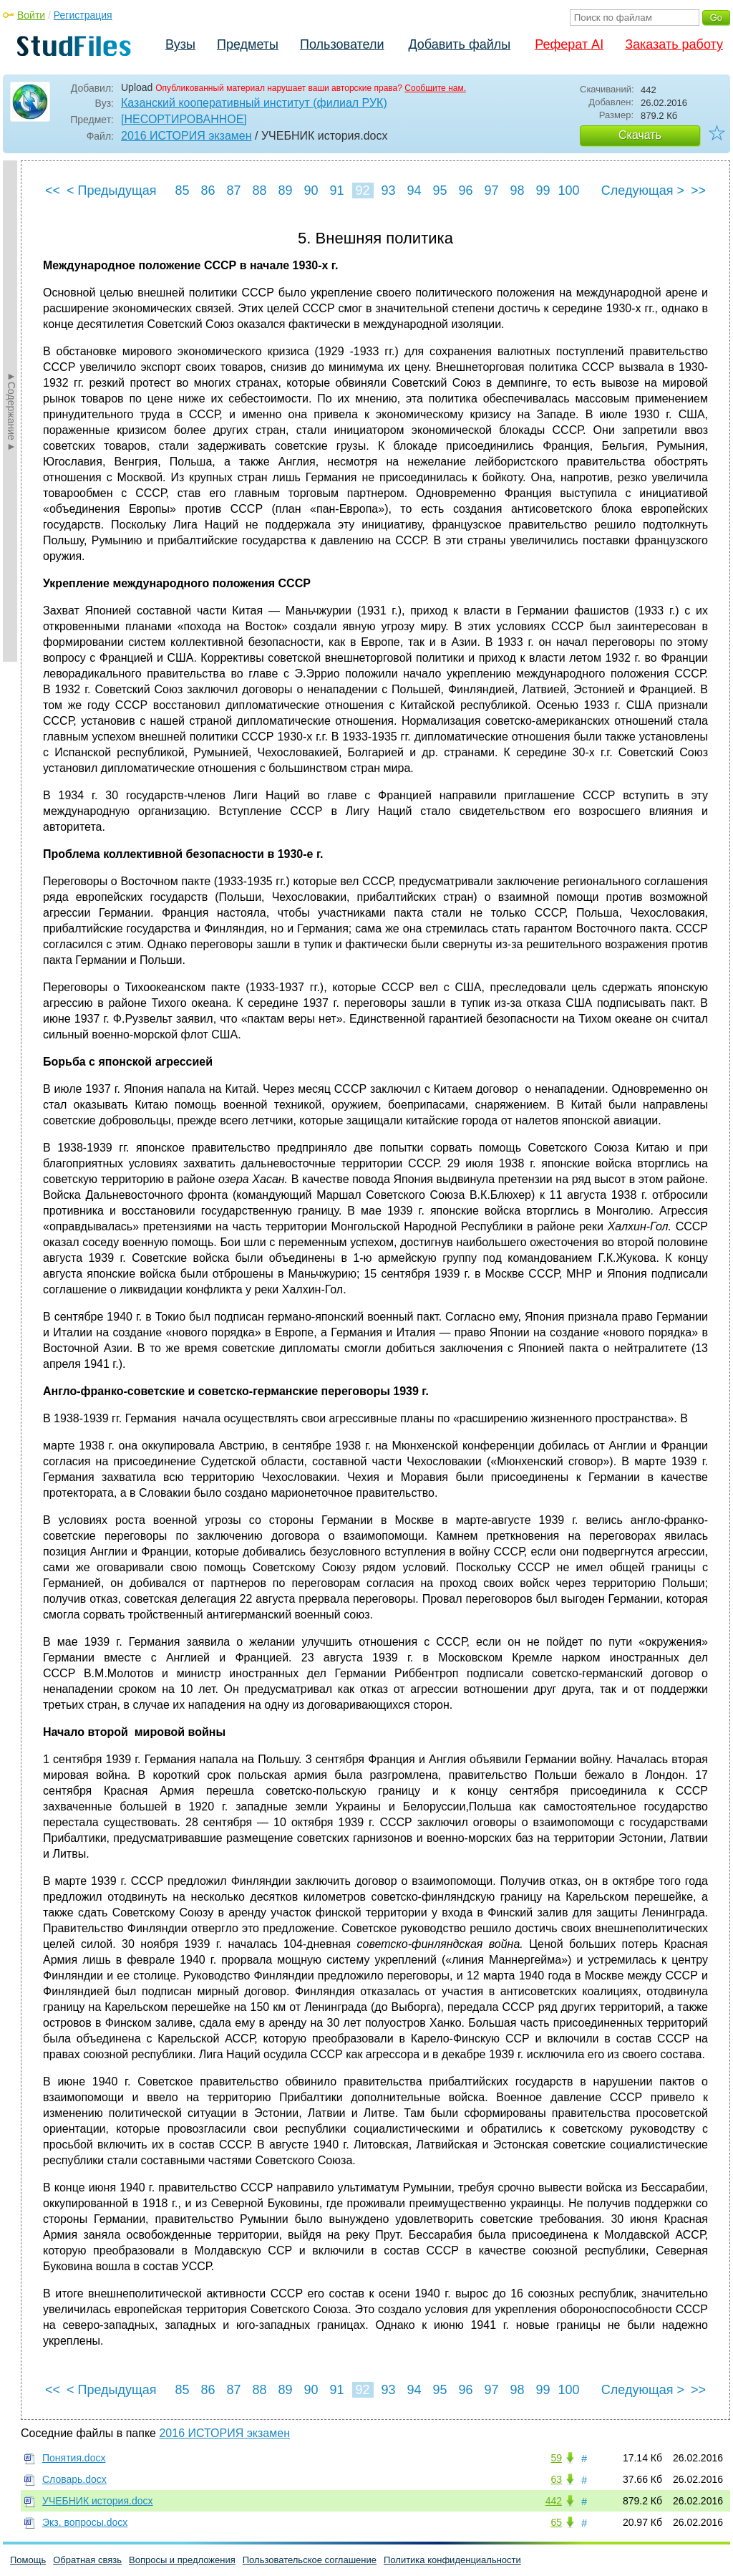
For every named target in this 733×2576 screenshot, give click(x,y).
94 (414, 190)
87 (233, 190)
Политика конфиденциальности (452, 2560)
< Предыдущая (112, 190)
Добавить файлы (459, 44)
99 (542, 190)
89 (285, 190)
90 (311, 190)
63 (556, 2479)
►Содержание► (11, 411)
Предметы (247, 44)
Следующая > (642, 190)
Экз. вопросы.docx (84, 2522)
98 (517, 190)
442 (553, 2501)
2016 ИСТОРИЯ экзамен (186, 136)
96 (465, 190)
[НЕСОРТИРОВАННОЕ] (184, 119)
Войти (31, 15)
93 (388, 190)
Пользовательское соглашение (310, 2560)
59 (556, 2458)
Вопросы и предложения (182, 2560)
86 (207, 190)
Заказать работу (674, 44)
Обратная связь (87, 2560)
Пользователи (342, 44)
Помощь (28, 2560)
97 (491, 190)
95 (439, 190)
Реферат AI (569, 44)
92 (362, 190)
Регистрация (83, 15)
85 (182, 190)
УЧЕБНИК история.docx (97, 2501)
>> (698, 190)
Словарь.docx (74, 2479)
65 (556, 2522)
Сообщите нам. (435, 88)
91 (336, 190)
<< (52, 190)
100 (569, 190)
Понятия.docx (73, 2458)
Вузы (180, 44)
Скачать (639, 135)
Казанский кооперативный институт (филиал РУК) (254, 103)
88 (259, 190)
